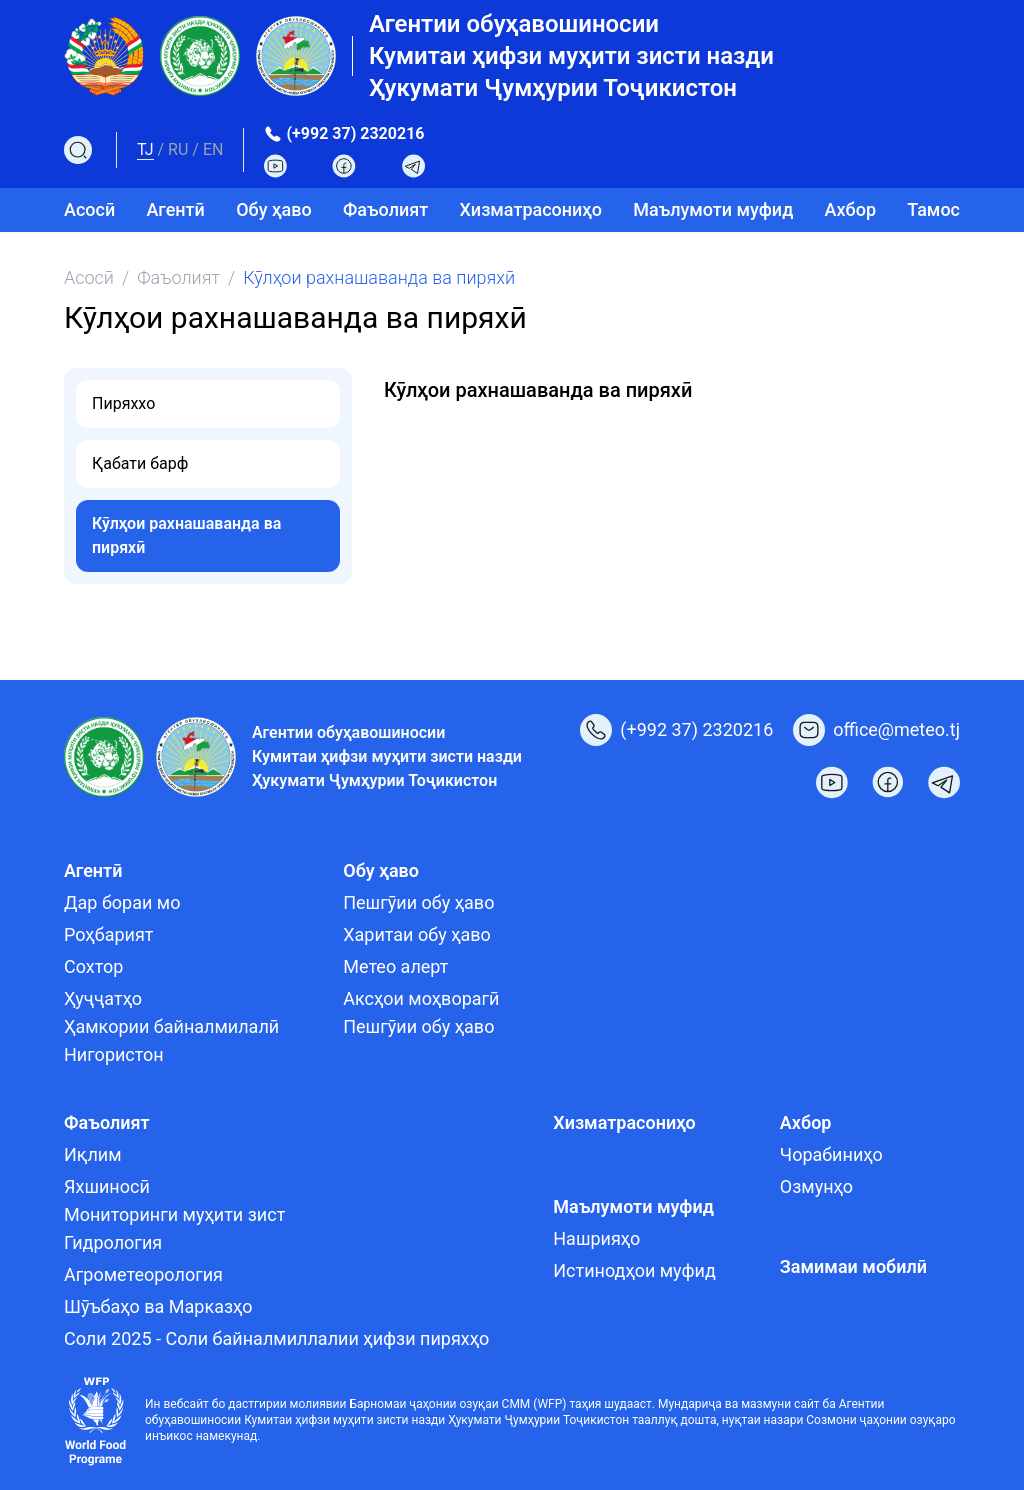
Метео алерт (395, 966)
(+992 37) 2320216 (355, 133)
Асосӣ (89, 209)
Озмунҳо (816, 1186)
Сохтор (93, 966)
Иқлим (93, 1154)
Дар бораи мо (122, 902)
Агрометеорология (143, 1274)
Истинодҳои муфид (634, 1270)
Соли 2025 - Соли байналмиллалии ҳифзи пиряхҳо (276, 1338)
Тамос (933, 209)
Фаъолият (178, 277)
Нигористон (114, 1054)
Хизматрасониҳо (531, 209)
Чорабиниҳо (831, 1154)
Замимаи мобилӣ (853, 1266)
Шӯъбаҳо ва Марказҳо (158, 1306)
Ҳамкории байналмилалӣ (171, 1026)
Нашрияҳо (596, 1238)
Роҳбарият (108, 934)
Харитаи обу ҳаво (417, 934)
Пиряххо (123, 403)
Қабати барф (140, 463)
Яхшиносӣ (107, 1186)
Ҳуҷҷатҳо (103, 998)
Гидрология (113, 1242)
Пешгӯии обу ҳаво (418, 902)
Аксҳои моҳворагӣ (421, 998)
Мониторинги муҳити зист (174, 1214)
